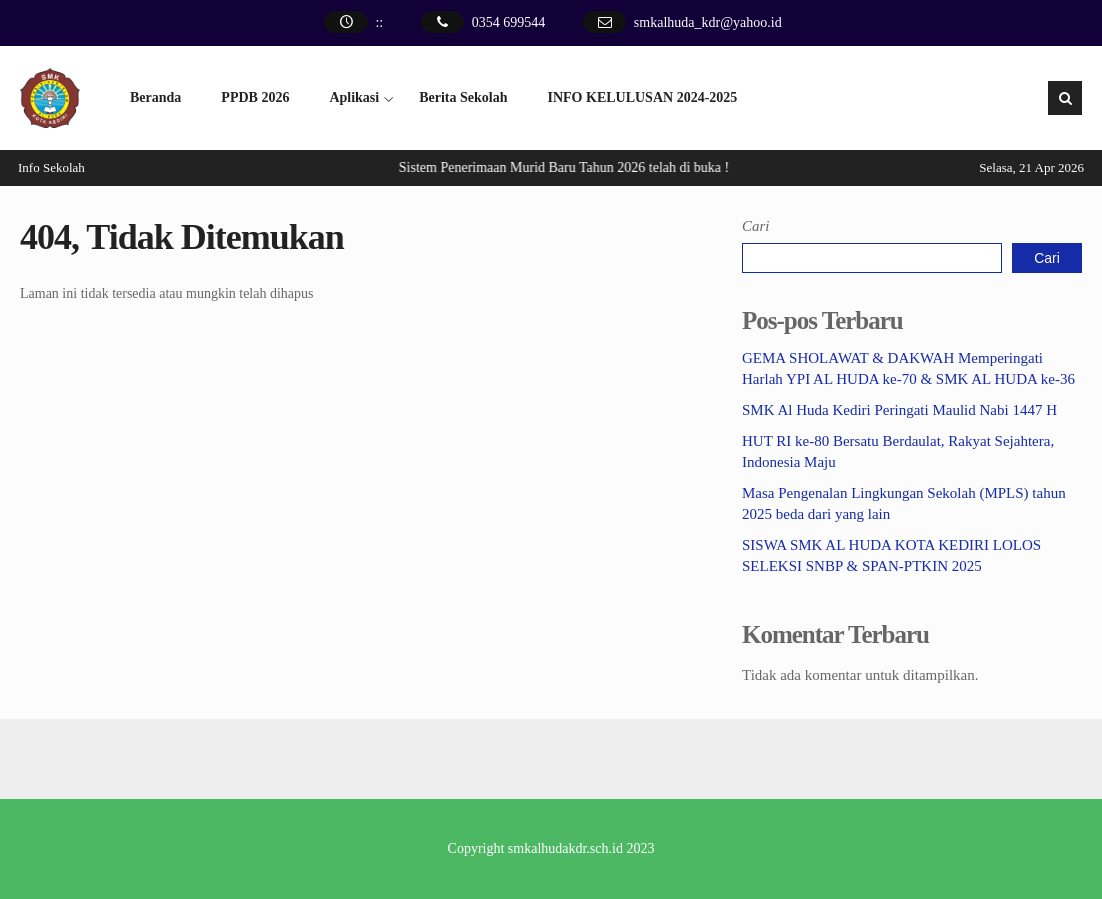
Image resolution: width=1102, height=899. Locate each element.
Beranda (155, 97)
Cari (756, 226)
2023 (640, 848)
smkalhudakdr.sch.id (565, 848)
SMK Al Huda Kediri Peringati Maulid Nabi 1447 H (899, 410)
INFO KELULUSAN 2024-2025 (643, 97)
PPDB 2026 (255, 97)
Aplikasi (354, 97)
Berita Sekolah (463, 97)
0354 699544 (509, 22)
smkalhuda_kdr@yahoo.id (708, 22)
